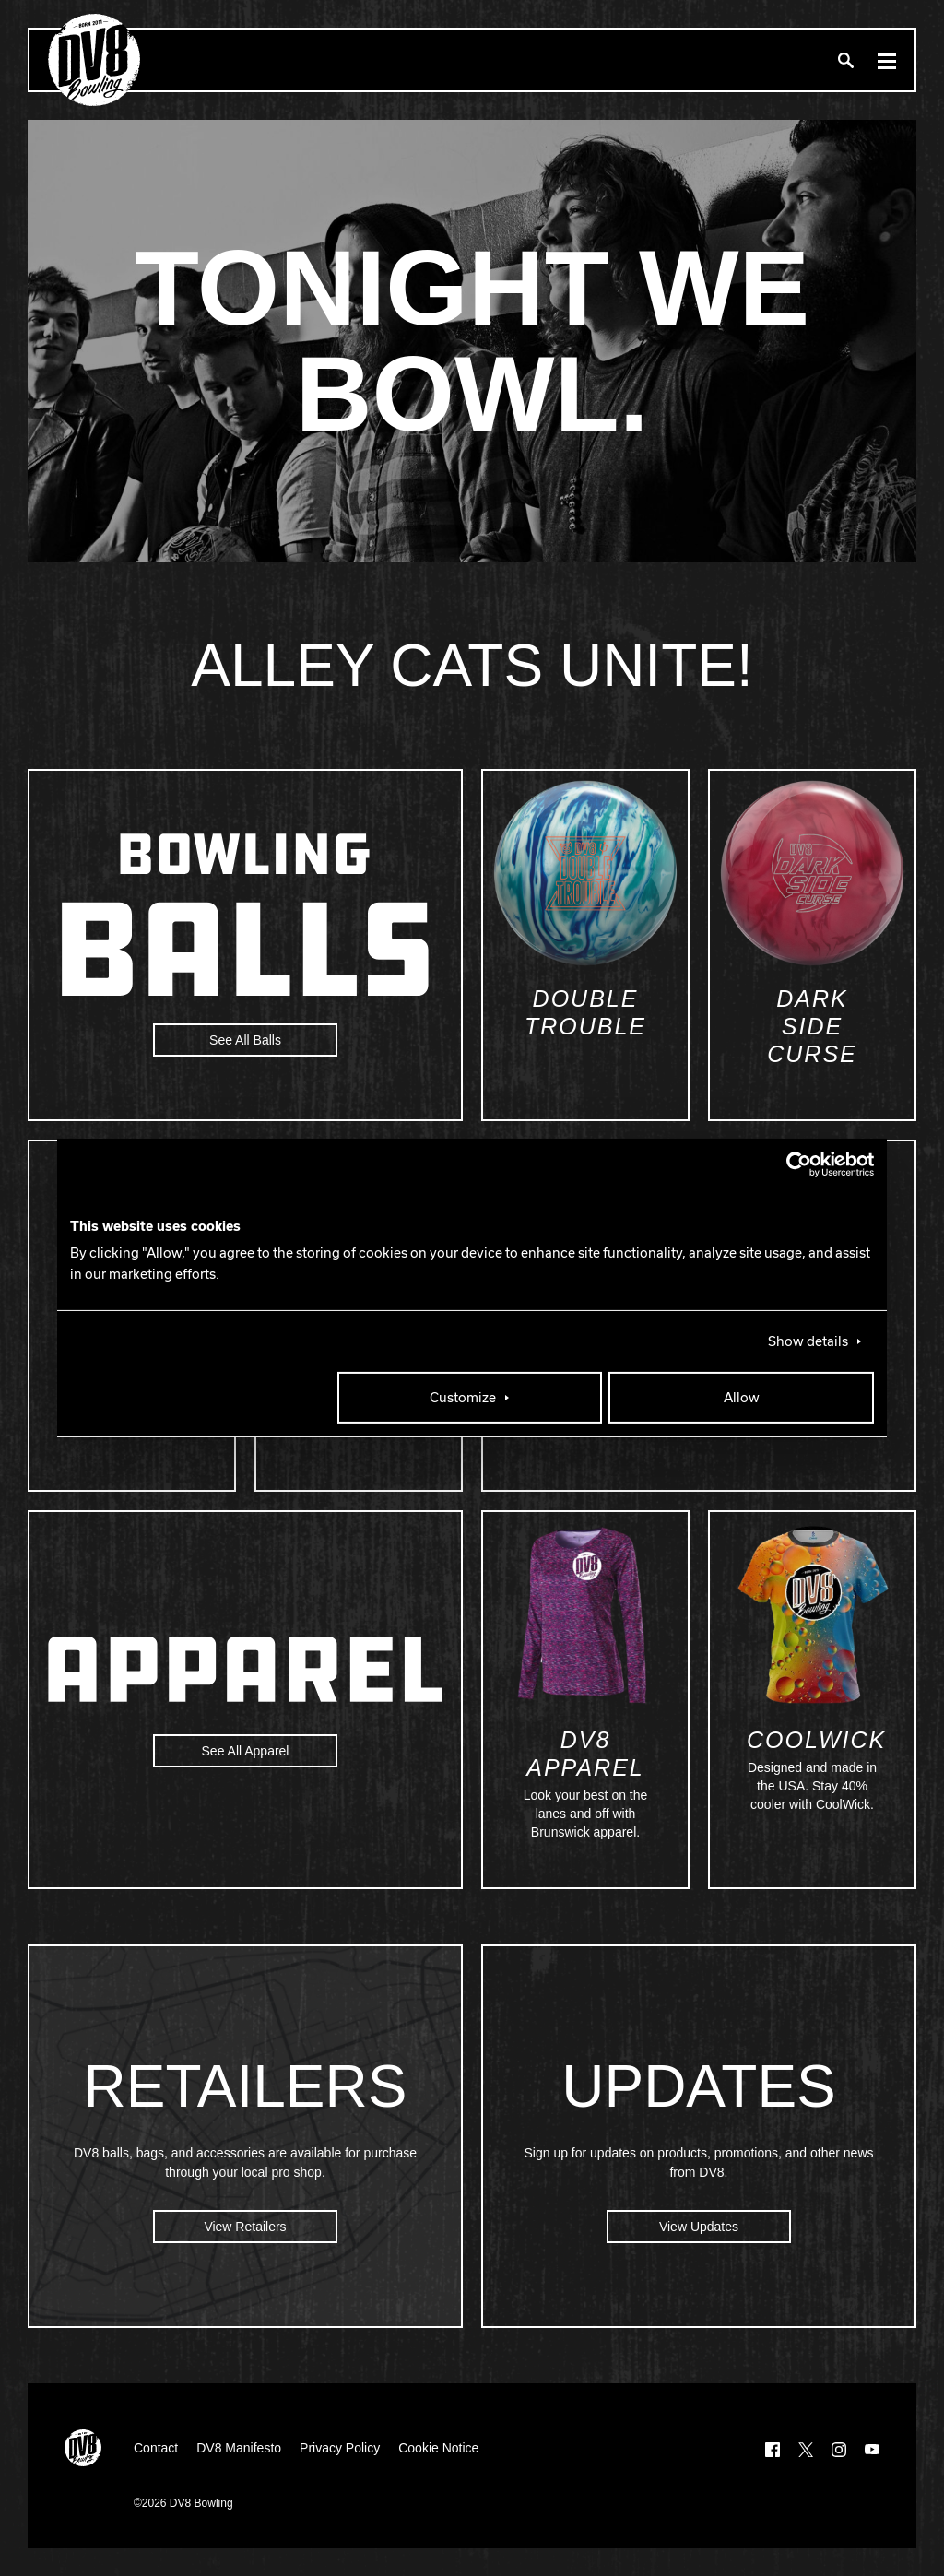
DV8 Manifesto (238, 2447)
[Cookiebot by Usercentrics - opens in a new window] (793, 1164)
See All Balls (245, 1040)
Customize (463, 1397)
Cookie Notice (438, 2447)
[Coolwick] (812, 1614)
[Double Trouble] (585, 873)
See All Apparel (245, 1750)
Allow (742, 1397)
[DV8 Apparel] (585, 1614)
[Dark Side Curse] (812, 873)
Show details (808, 1341)
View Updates (698, 2226)
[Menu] (887, 60)
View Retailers (245, 2226)
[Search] (845, 60)
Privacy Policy (340, 2447)
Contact (156, 2447)
